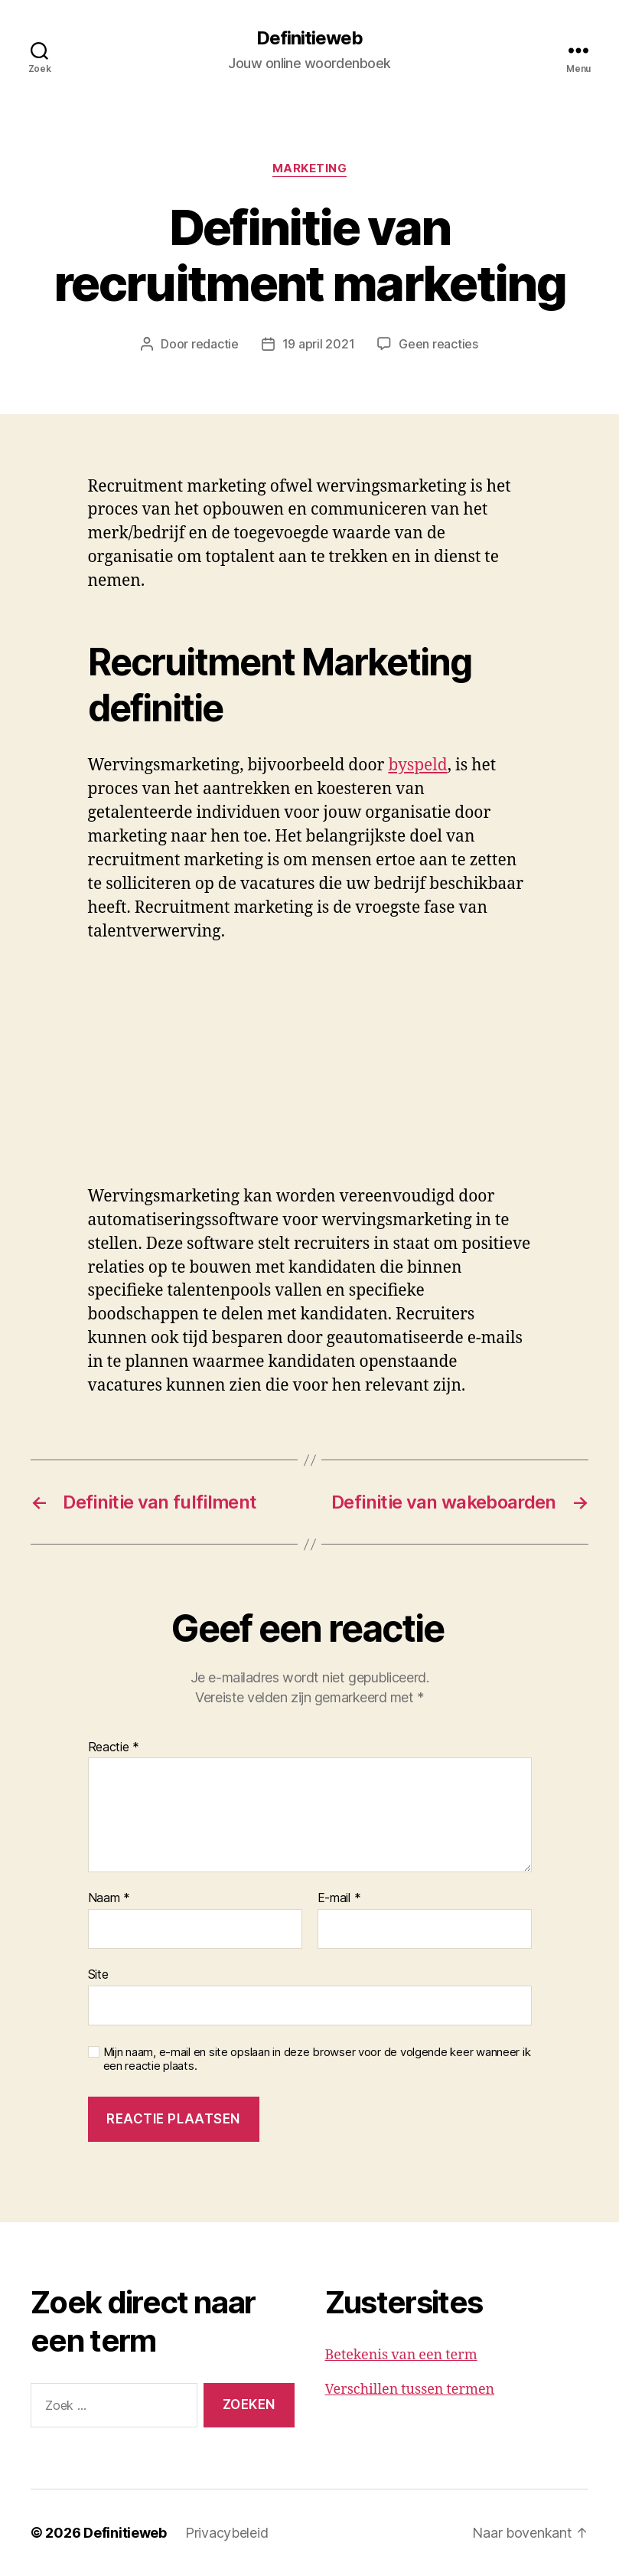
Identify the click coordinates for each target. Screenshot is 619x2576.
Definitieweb (309, 38)
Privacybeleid (227, 2533)
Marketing (309, 168)
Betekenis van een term (401, 2355)
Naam (109, 1898)
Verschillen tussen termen (410, 2389)
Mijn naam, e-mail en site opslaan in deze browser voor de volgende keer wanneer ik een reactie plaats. (317, 2059)
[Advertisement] (222, 1072)
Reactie (114, 1747)
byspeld (417, 765)
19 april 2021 (318, 343)
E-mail (339, 1898)
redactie (215, 343)
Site (98, 1974)
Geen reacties (438, 343)
